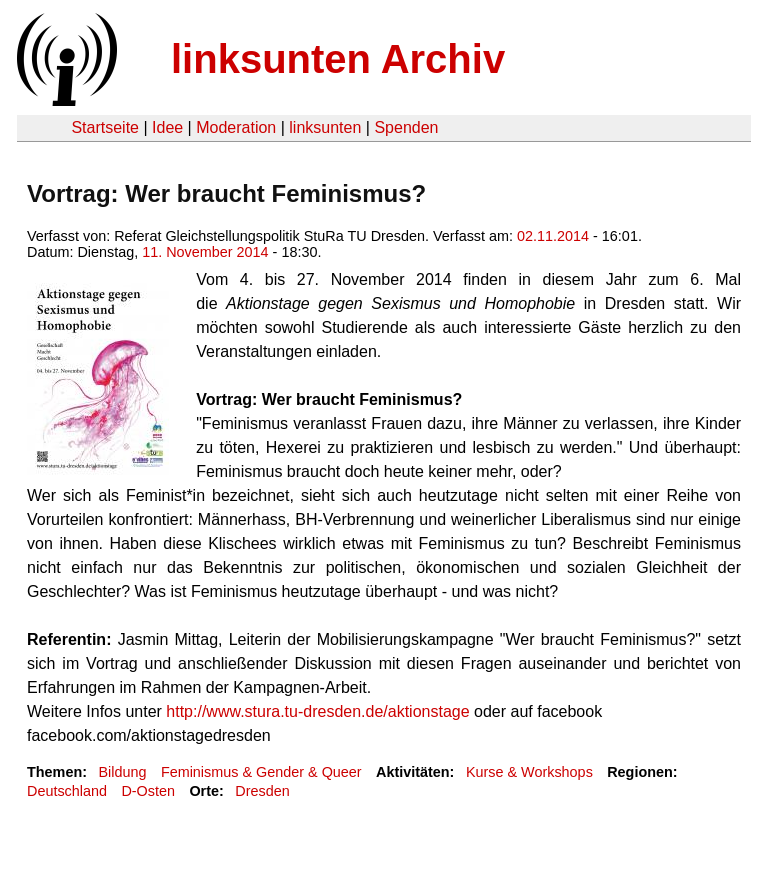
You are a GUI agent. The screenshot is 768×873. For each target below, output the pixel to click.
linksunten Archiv (338, 59)
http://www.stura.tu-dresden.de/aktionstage (317, 711)
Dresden (262, 791)
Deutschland (67, 791)
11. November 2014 (205, 252)
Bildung (122, 772)
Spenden (406, 127)
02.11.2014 (553, 236)
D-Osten (148, 791)
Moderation (236, 127)
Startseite (105, 127)
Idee (167, 127)
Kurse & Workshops (529, 772)
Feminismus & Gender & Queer (261, 772)
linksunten (325, 127)
